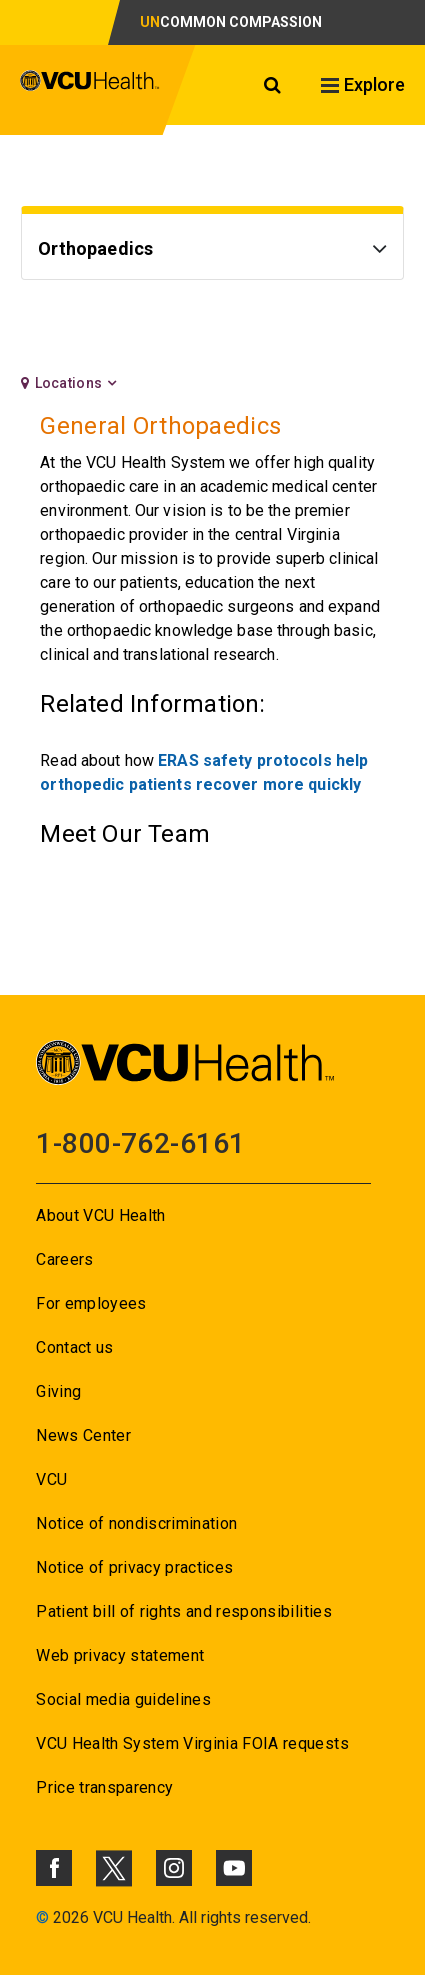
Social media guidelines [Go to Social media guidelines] (123, 1699)
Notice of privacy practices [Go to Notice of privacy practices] (134, 1567)
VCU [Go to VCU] (51, 1479)
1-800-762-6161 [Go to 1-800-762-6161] (140, 1143)
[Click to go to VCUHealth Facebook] (54, 1868)
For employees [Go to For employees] (91, 1303)
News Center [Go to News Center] (83, 1435)
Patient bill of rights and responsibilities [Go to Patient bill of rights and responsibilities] (184, 1611)
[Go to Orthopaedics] (212, 251)
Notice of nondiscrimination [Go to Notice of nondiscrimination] (136, 1523)
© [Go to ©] (42, 1917)
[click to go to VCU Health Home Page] (90, 90)
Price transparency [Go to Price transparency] (104, 1787)
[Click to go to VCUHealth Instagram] (174, 1868)
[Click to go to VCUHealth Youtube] (234, 1868)
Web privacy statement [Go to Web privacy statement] (120, 1655)
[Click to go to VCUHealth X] (114, 1868)
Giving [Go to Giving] (58, 1391)
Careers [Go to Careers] (64, 1259)
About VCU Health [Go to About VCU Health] (100, 1215)
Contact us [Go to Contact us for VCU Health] (74, 1347)
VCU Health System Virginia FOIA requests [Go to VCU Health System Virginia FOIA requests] (192, 1743)
